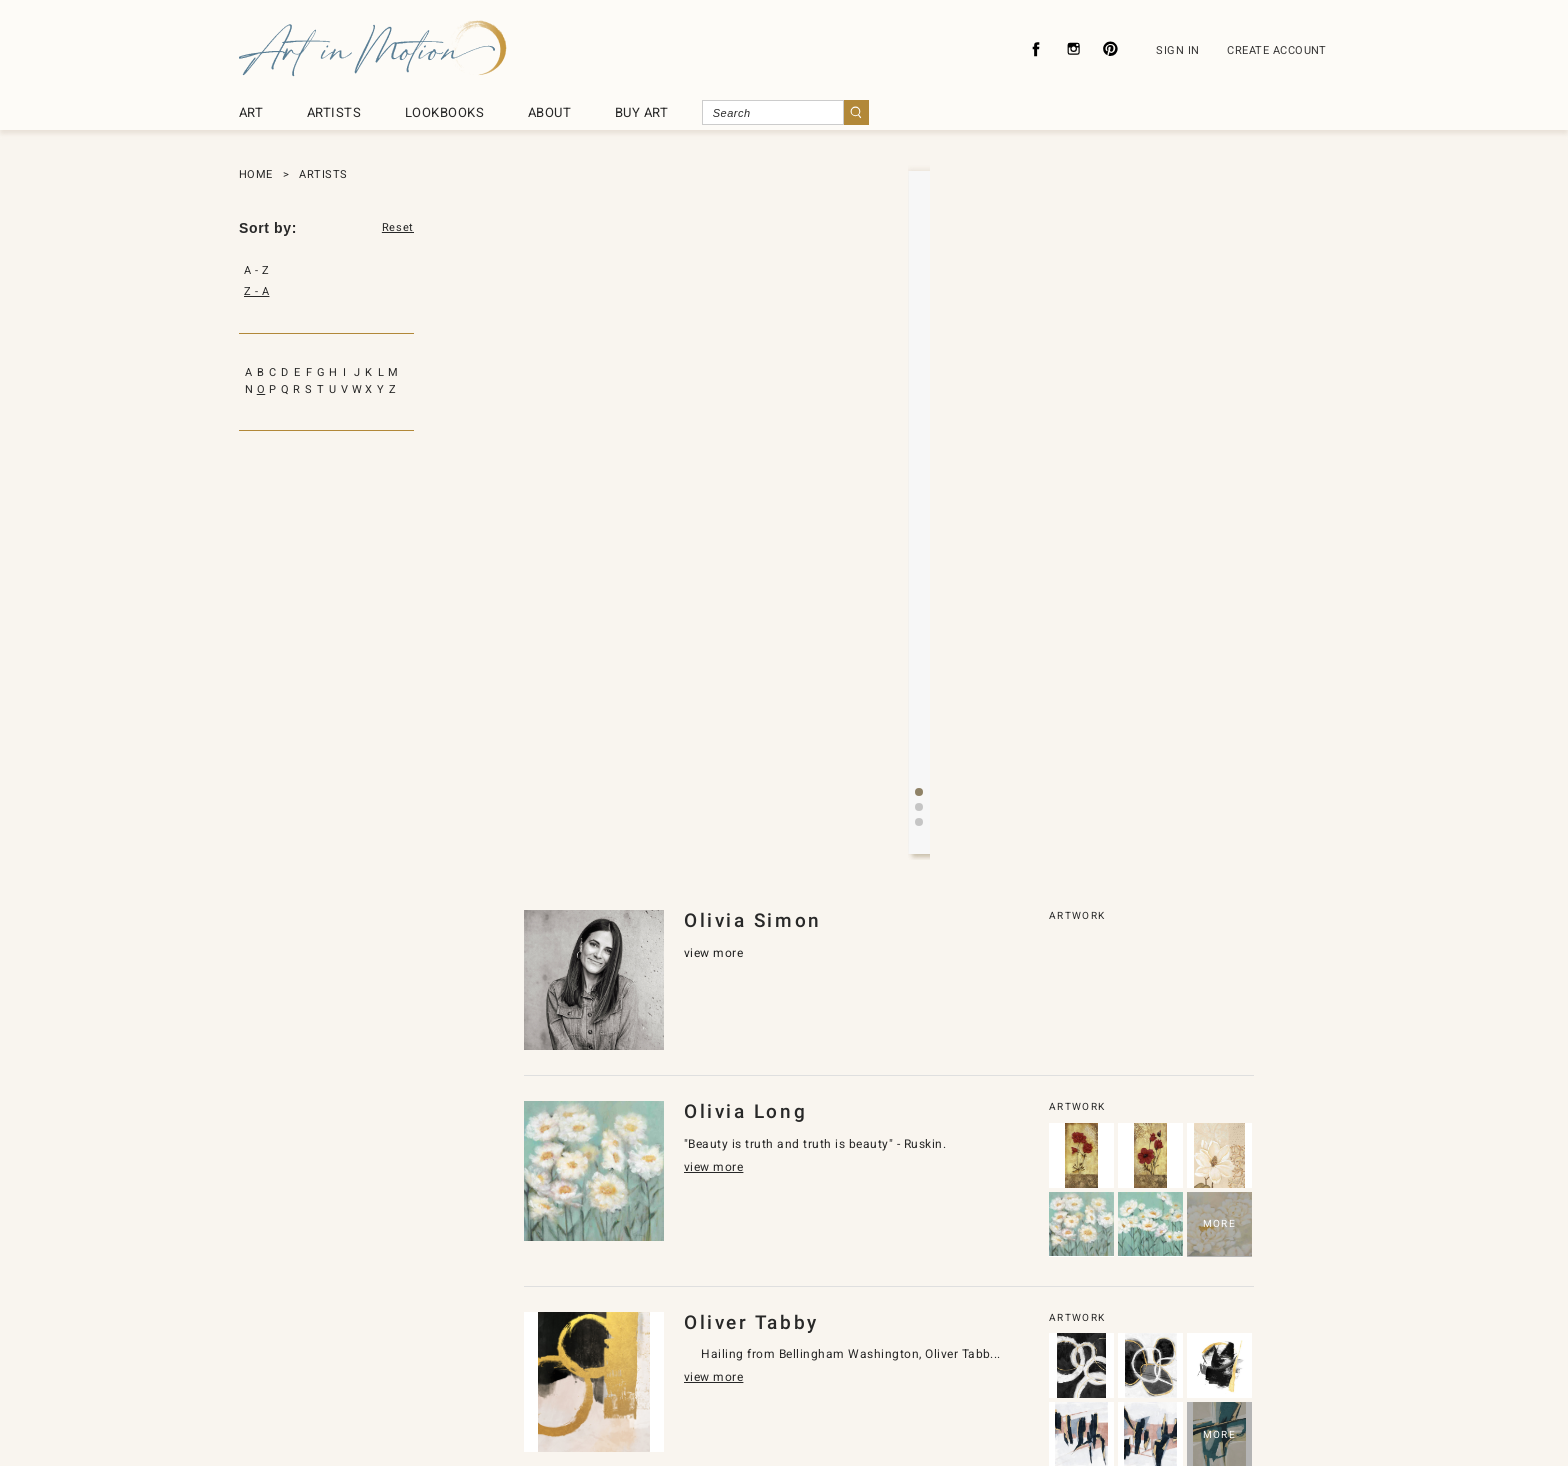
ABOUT (549, 112)
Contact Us (734, 1358)
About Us (528, 1358)
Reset (398, 228)
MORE (1219, 910)
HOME (256, 174)
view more (882, 437)
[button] (903, 509)
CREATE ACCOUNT (1277, 50)
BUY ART (641, 112)
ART (251, 112)
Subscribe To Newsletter (996, 1358)
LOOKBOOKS (444, 112)
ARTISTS (334, 112)
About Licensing (847, 1358)
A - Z (256, 270)
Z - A (256, 291)
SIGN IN (1177, 50)
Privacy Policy (629, 1358)
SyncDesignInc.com (792, 1418)
